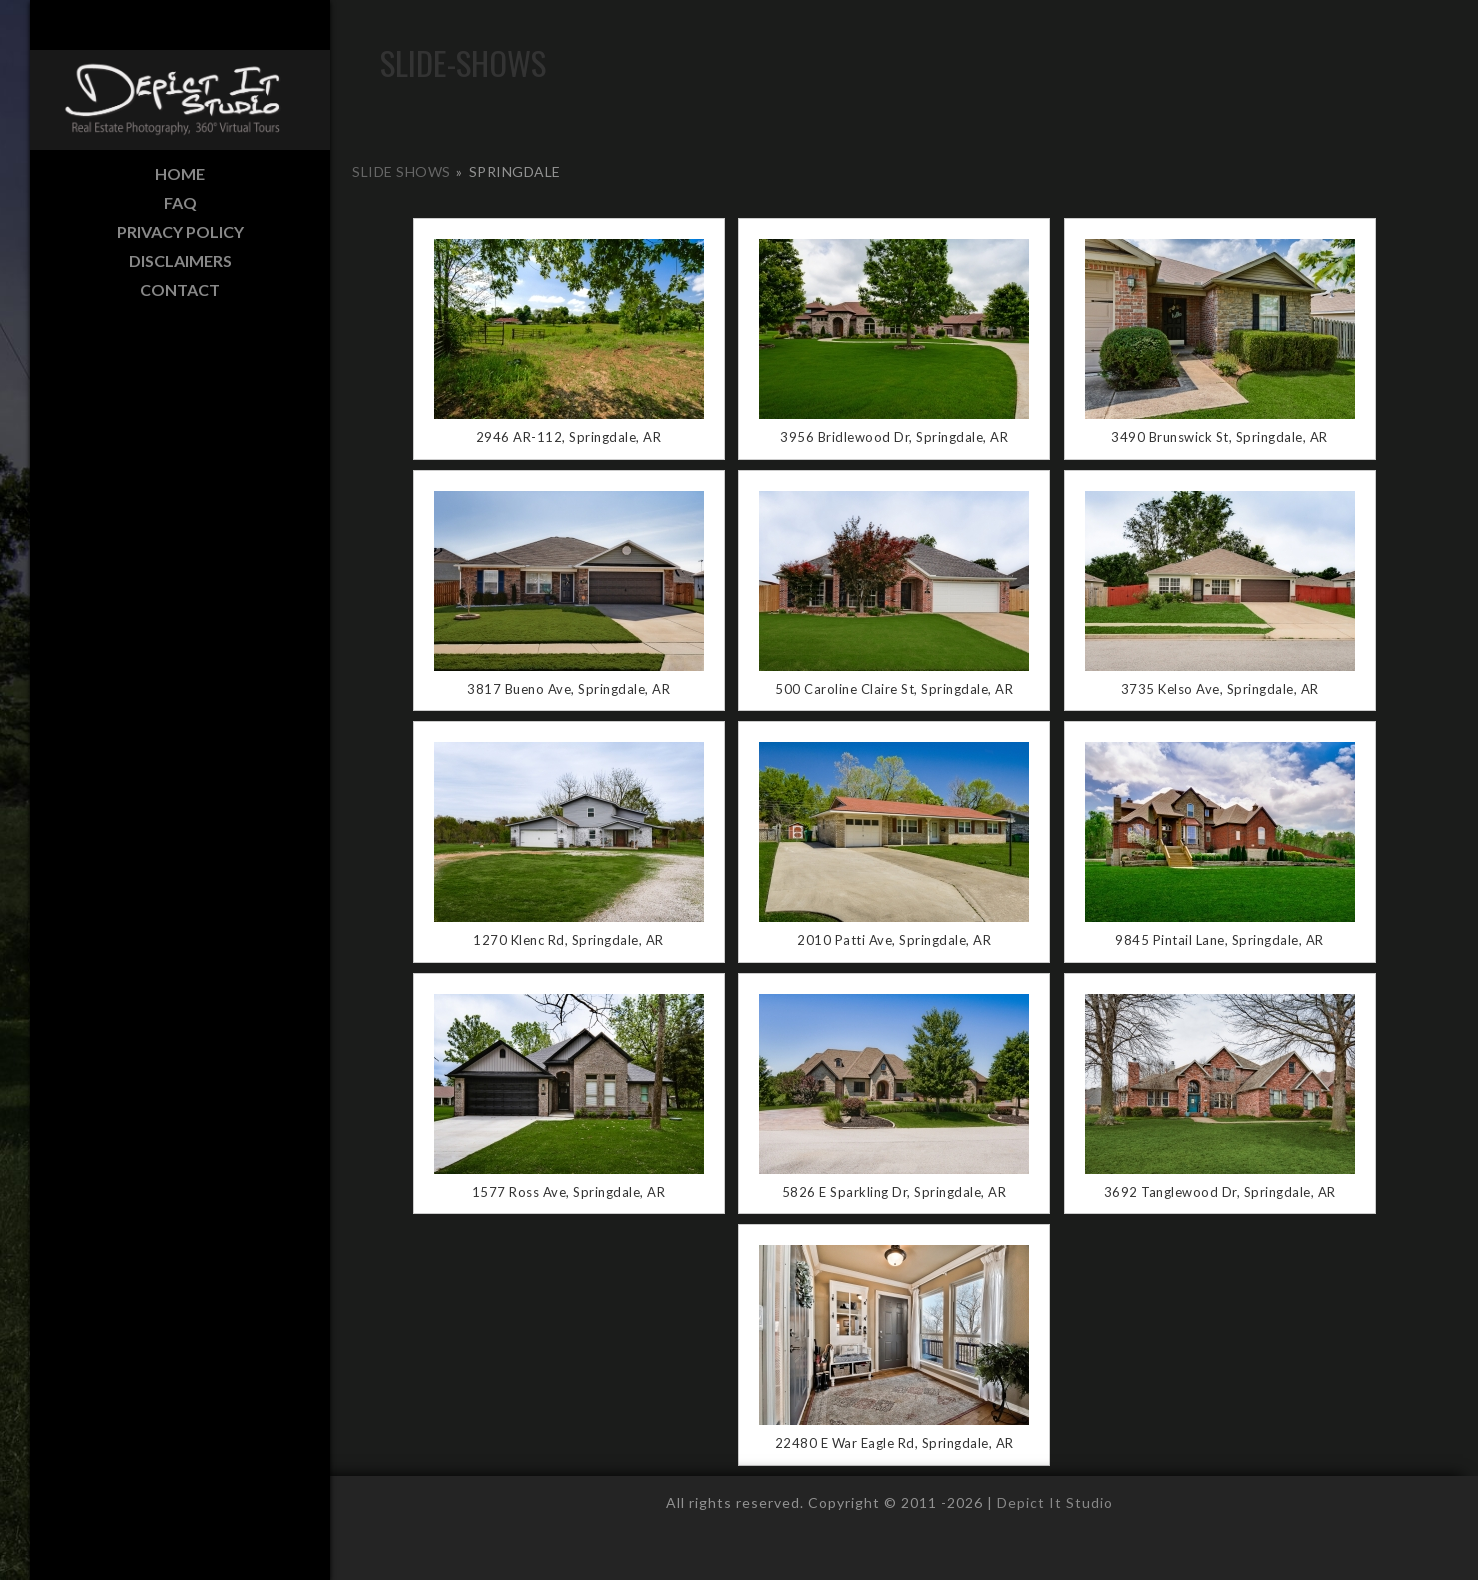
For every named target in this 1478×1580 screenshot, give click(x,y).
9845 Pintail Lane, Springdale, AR (1219, 940)
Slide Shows (401, 171)
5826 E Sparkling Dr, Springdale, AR (894, 1192)
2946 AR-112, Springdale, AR (569, 437)
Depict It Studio (1055, 1502)
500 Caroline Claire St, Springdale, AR (894, 689)
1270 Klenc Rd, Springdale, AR (568, 940)
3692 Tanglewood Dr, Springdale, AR (1220, 1192)
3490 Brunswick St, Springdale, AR (1219, 437)
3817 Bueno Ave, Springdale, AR (568, 689)
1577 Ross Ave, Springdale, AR (569, 1192)
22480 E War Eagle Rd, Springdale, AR (894, 1443)
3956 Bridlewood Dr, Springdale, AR (894, 437)
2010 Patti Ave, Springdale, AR (894, 940)
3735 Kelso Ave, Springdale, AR (1220, 689)
